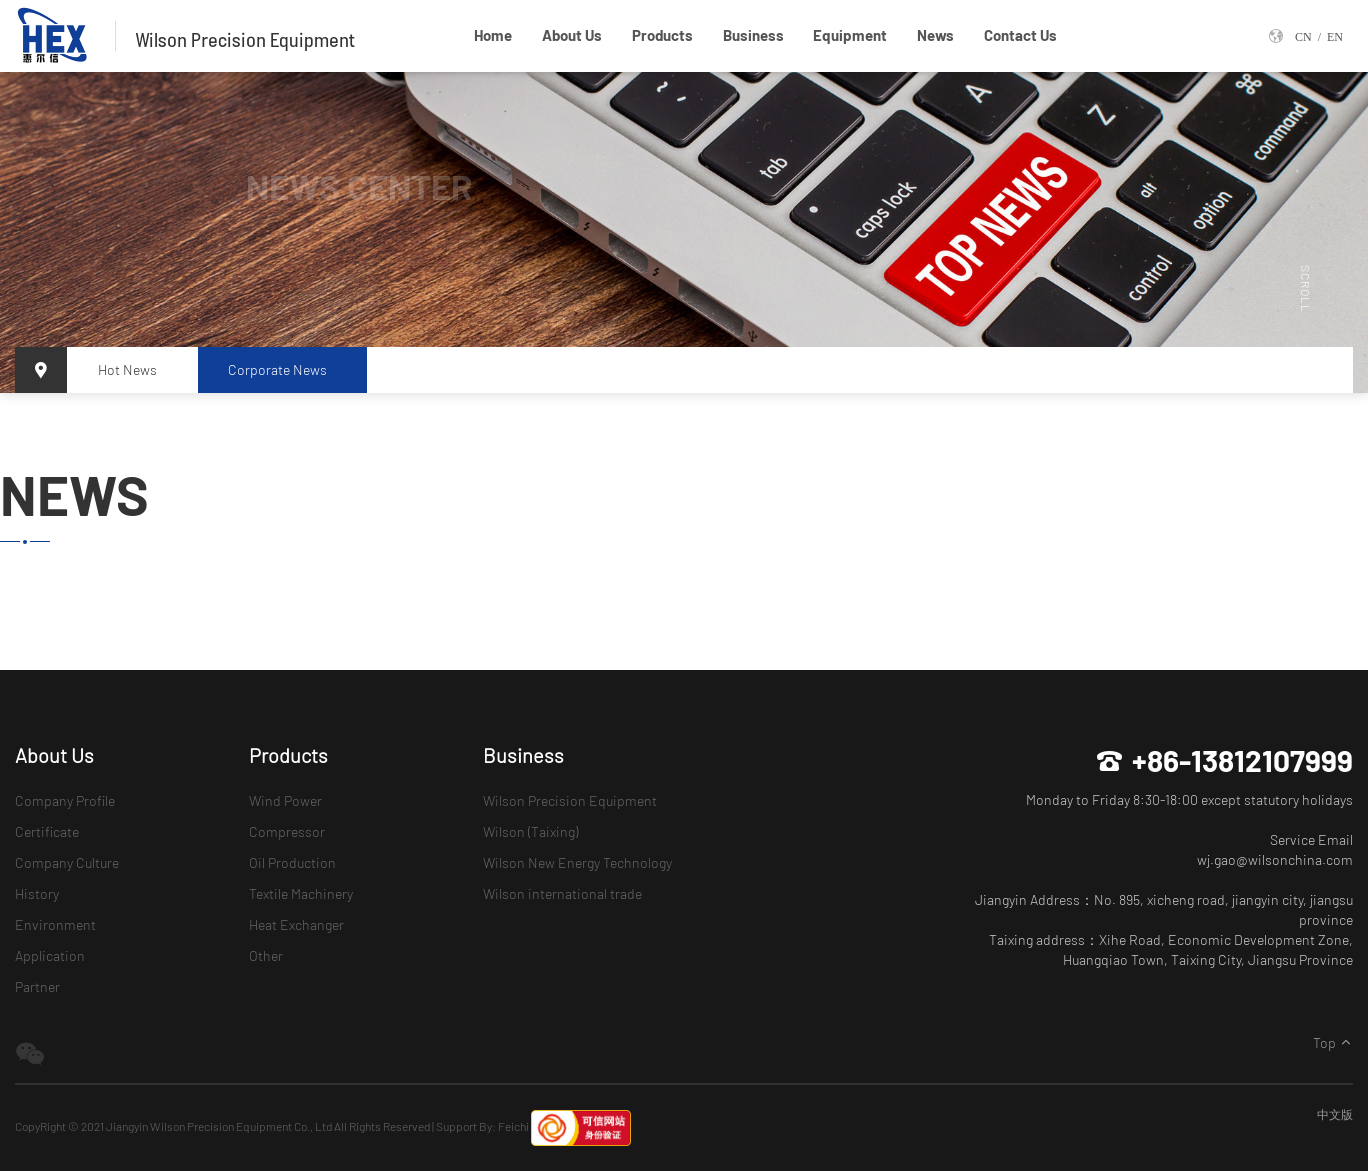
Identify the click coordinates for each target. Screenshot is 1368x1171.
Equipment (850, 35)
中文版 (1335, 1114)
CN (1303, 36)
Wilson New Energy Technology (577, 862)
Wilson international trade (562, 893)
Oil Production (292, 862)
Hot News (127, 369)
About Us (572, 35)
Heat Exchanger (296, 924)
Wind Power (285, 800)
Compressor (287, 831)
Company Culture (67, 862)
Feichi (513, 1126)
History (37, 893)
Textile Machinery (301, 893)
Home (493, 35)
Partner (37, 986)
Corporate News (277, 369)
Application (50, 955)
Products (662, 35)
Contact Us (1020, 35)
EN (1335, 36)
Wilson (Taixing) (530, 831)
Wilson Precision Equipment (570, 800)
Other (266, 955)
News (935, 35)
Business (753, 35)
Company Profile (65, 800)
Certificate (47, 831)
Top (1333, 1042)
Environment (55, 924)
